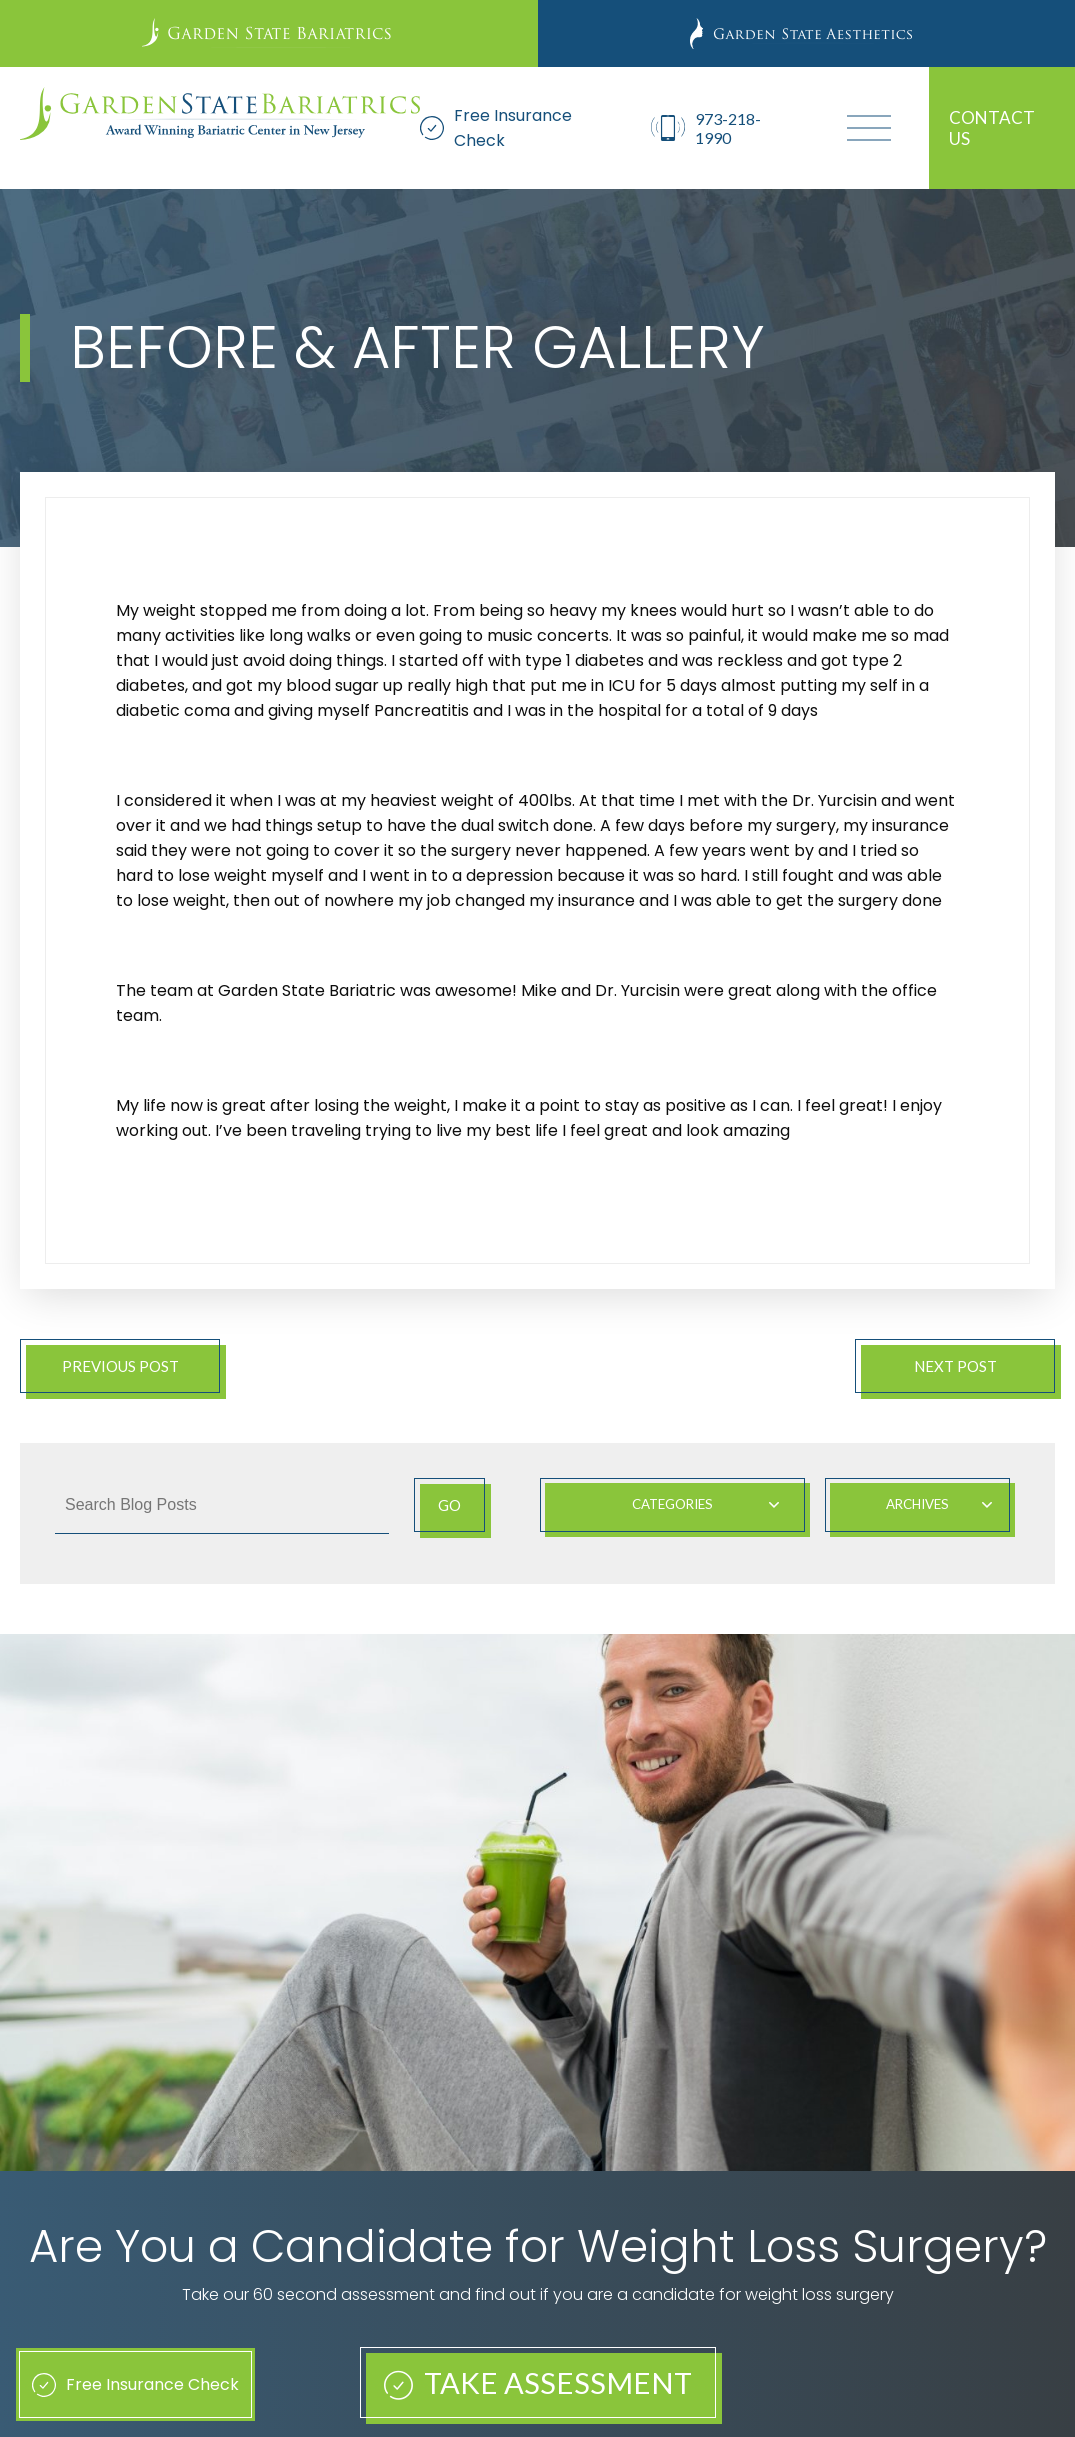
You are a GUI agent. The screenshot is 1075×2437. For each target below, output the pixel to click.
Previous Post (120, 1366)
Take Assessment (538, 2382)
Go (449, 1505)
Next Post (955, 1366)
